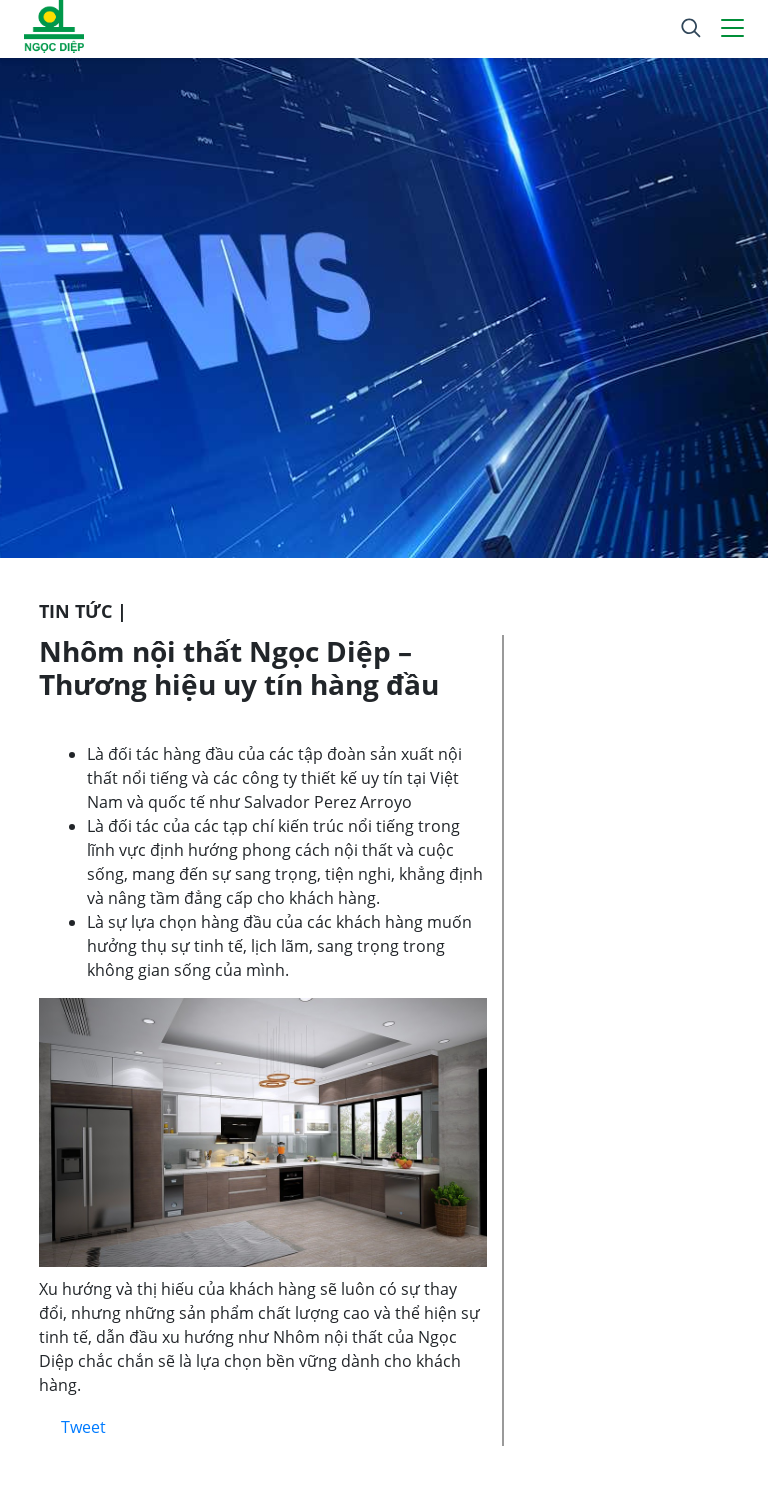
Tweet (83, 1427)
